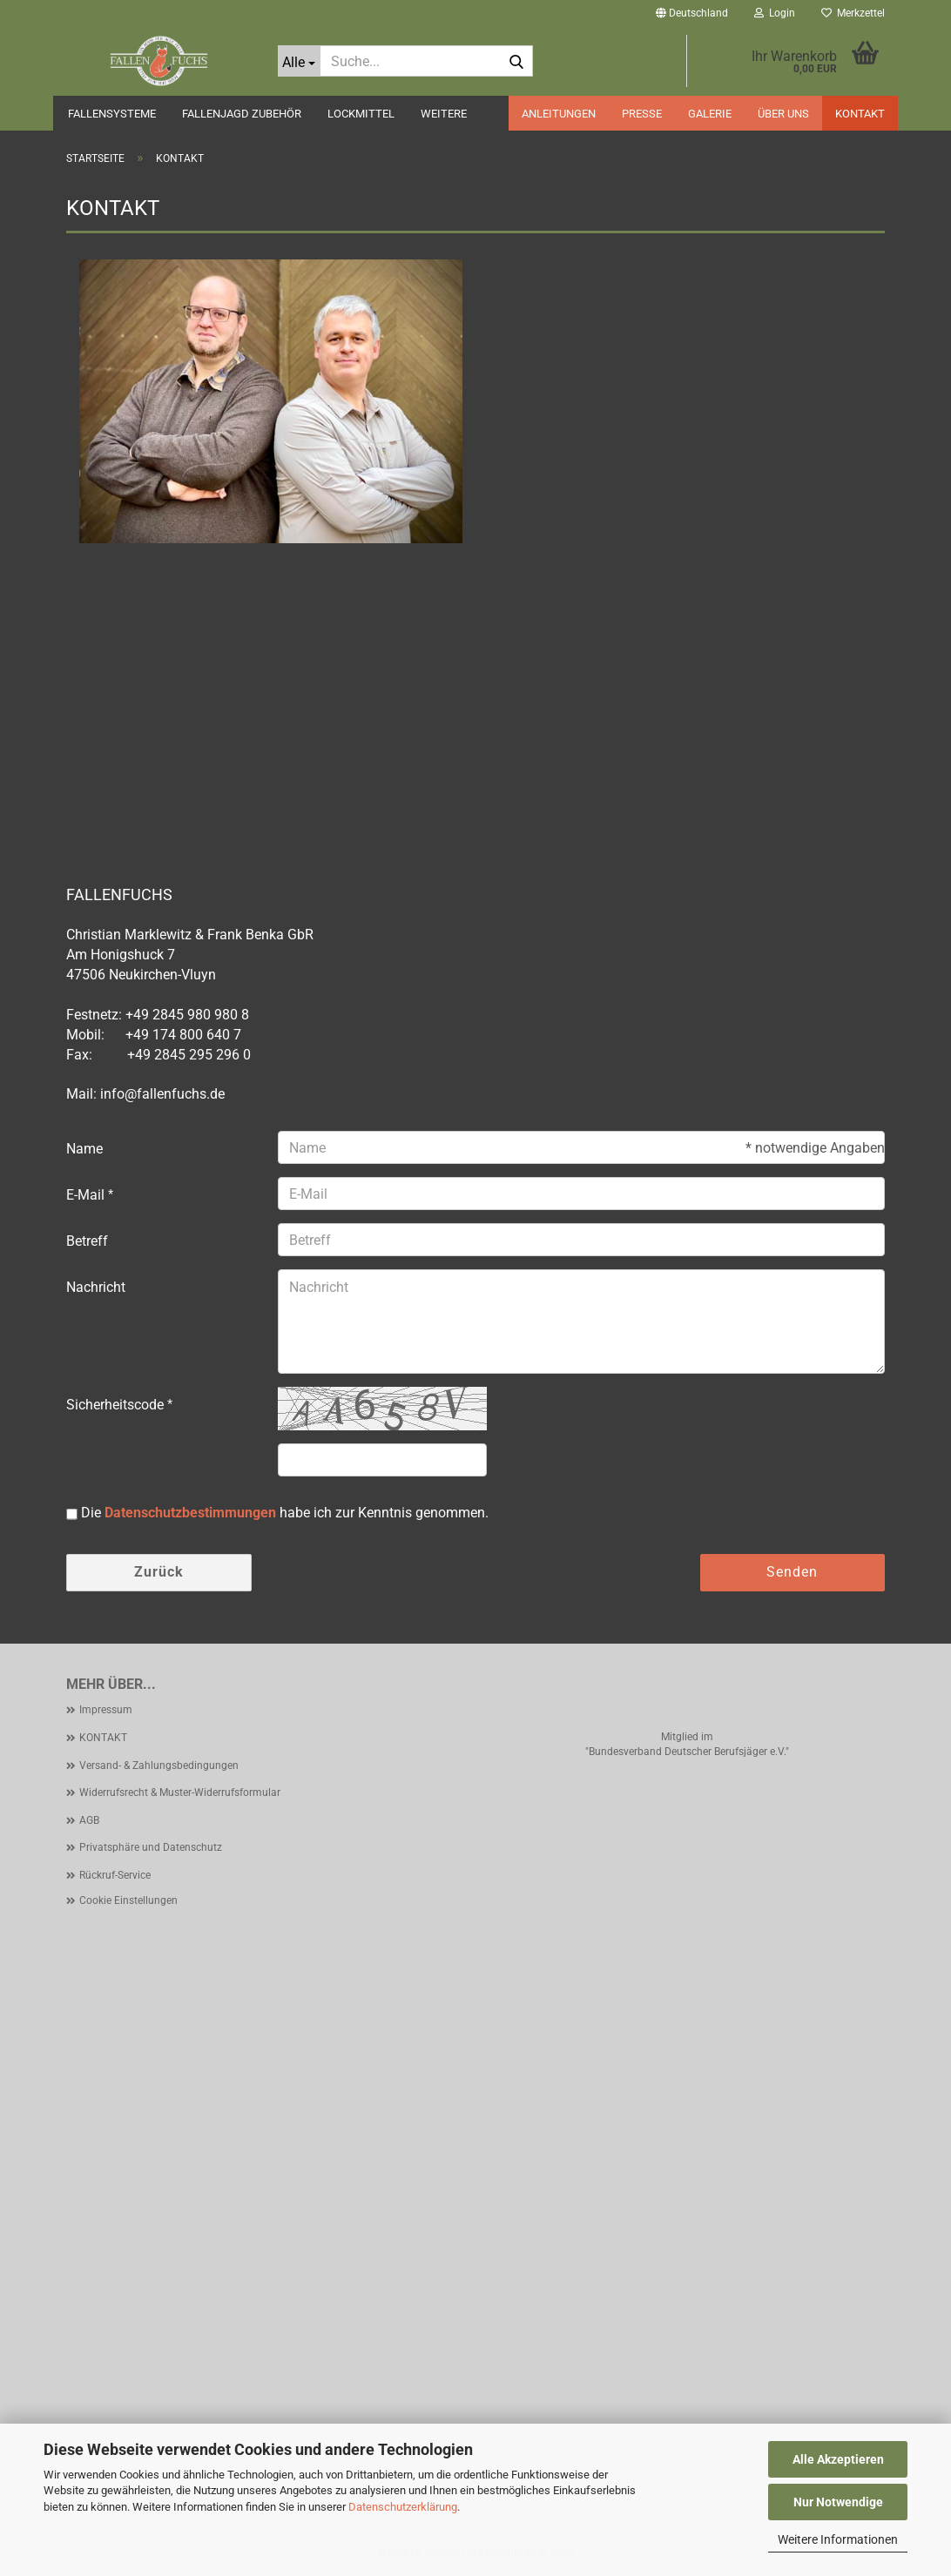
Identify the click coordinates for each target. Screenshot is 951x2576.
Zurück (159, 1572)
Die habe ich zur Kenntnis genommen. (285, 1512)
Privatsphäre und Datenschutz (150, 1847)
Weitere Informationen (838, 2539)
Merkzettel (853, 13)
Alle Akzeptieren (838, 2459)
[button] (692, 13)
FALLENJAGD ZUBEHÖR (241, 113)
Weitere (444, 113)
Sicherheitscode (116, 1404)
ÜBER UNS (783, 113)
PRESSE (642, 113)
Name (84, 1148)
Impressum (105, 1710)
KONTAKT (860, 113)
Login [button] (774, 13)
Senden (792, 1572)
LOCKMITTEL (361, 113)
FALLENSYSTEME (112, 113)
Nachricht (95, 1287)
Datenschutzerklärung (402, 2506)
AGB (89, 1820)
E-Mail (87, 1195)
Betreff (87, 1241)
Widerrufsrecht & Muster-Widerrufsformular (179, 1792)
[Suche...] (299, 61)
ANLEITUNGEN (559, 113)
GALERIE (710, 113)
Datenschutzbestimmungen (190, 1512)
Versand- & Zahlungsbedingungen (159, 1765)
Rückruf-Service (115, 1875)
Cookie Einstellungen (128, 1900)
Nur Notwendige (838, 2502)
